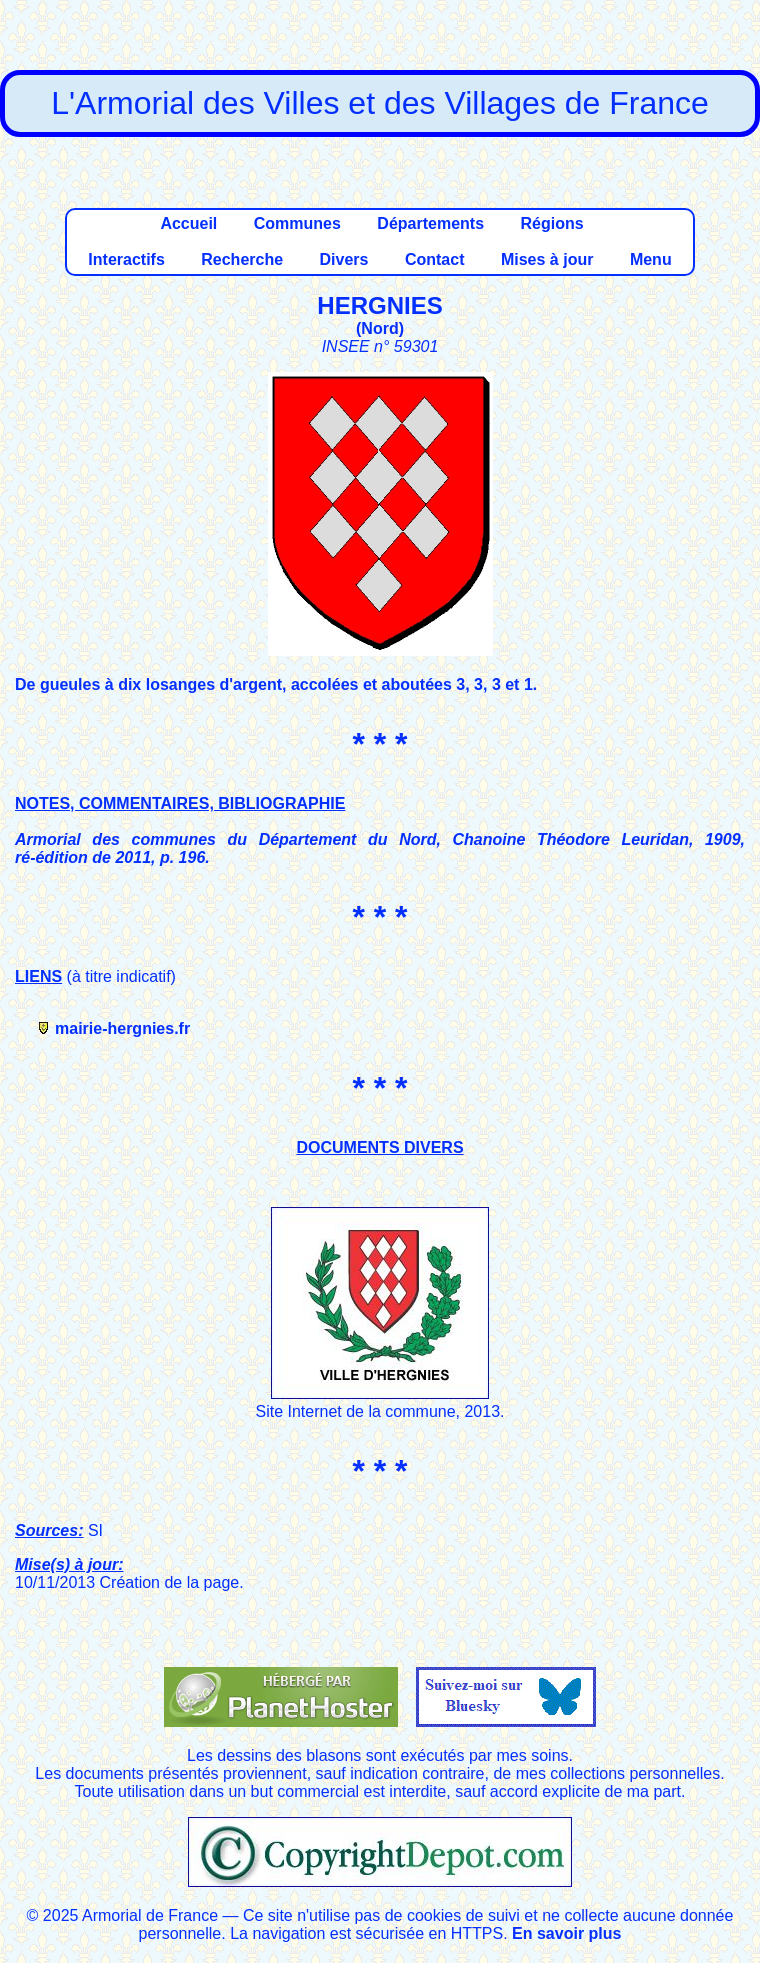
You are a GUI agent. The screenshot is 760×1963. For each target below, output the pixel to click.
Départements (430, 223)
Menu (651, 259)
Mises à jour (547, 259)
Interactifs (126, 259)
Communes (297, 223)
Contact (435, 259)
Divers (344, 259)
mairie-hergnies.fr (122, 1028)
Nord (379, 328)
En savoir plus (566, 1933)
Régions (551, 223)
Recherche (242, 259)
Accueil (188, 223)
